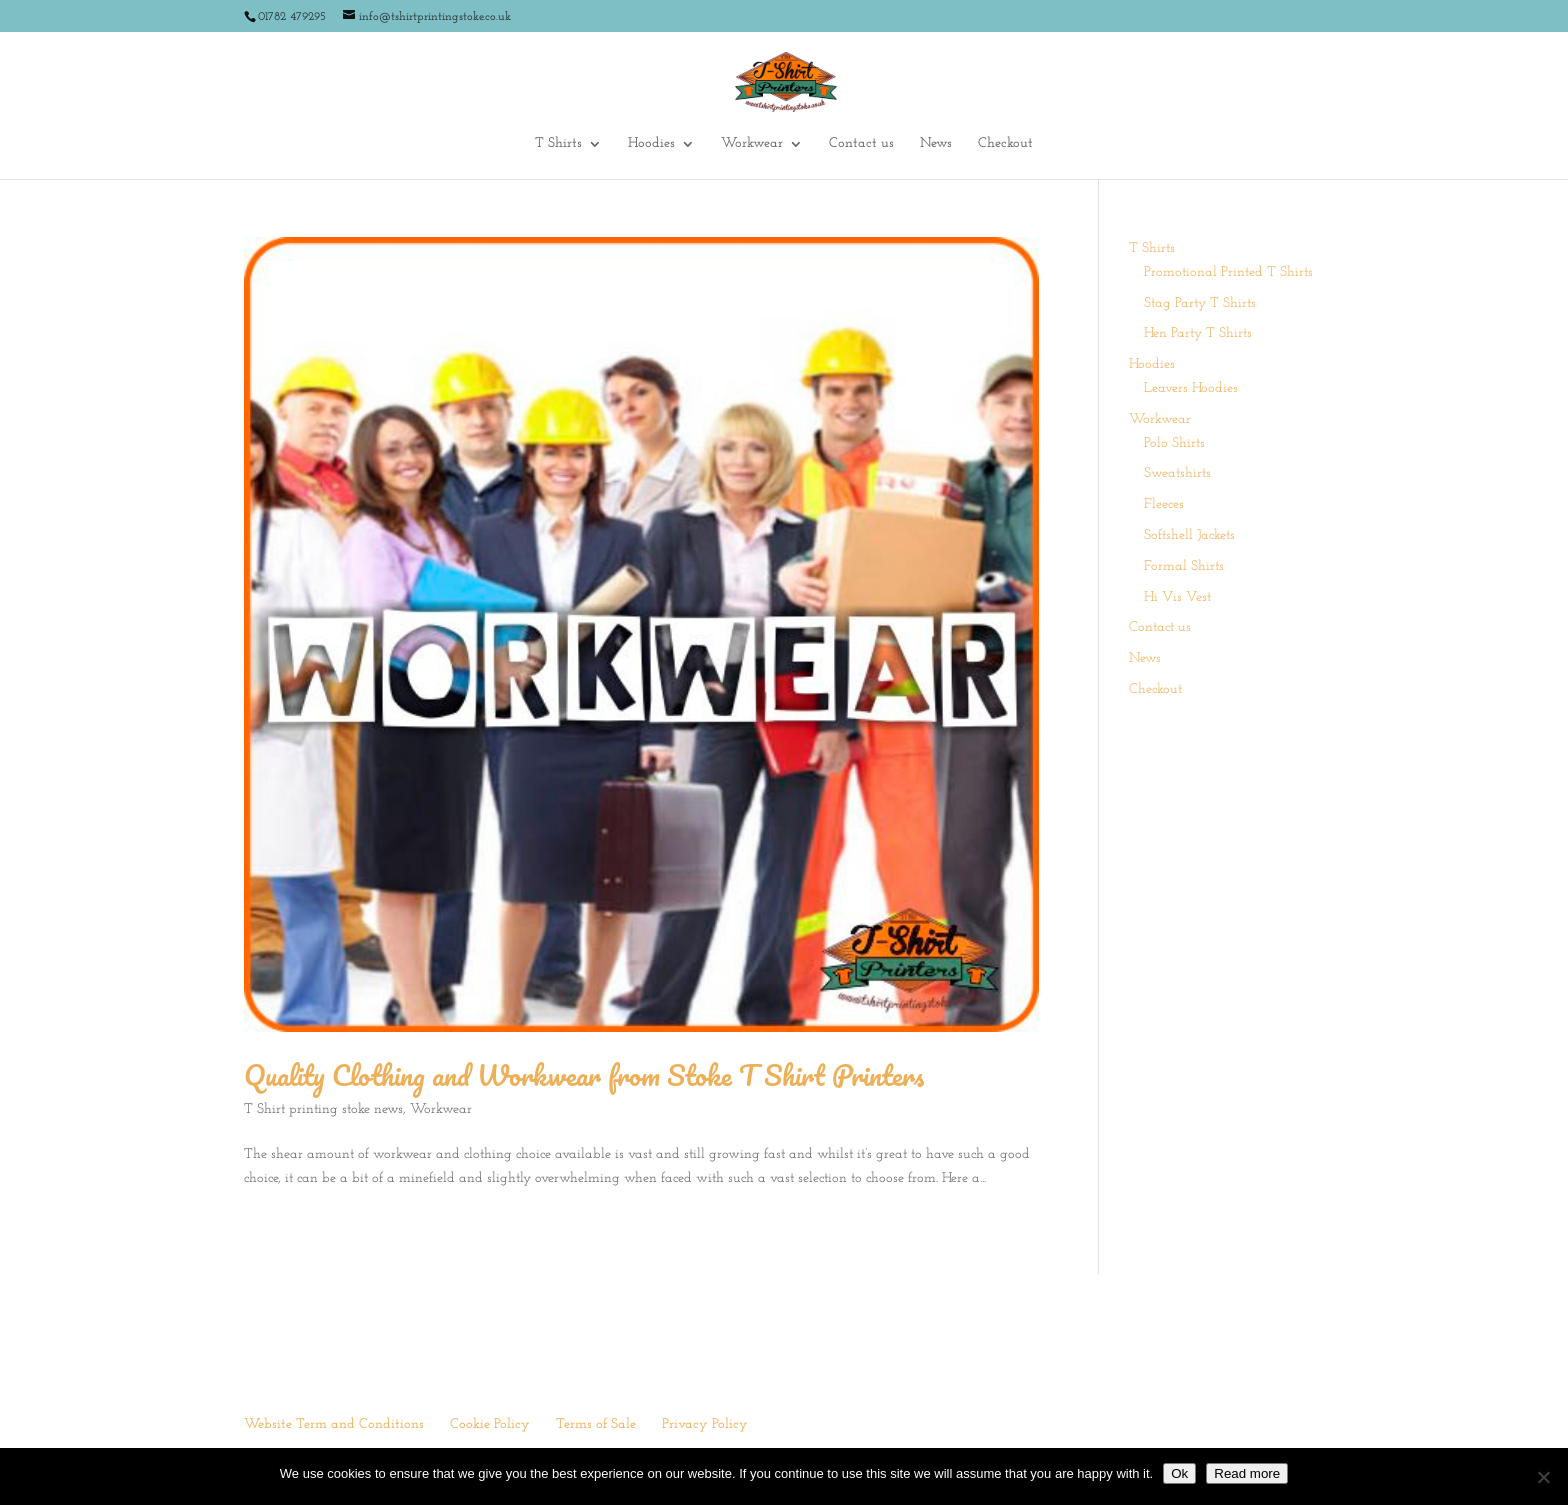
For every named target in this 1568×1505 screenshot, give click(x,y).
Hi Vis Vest (1177, 597)
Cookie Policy (490, 1424)
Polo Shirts (1174, 443)
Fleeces (1164, 504)
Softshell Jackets (1189, 535)
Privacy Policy (705, 1424)
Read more (1247, 1473)
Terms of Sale (596, 1424)
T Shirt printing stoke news (323, 1109)
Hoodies (651, 144)
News (936, 144)
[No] (1543, 1477)
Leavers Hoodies (1191, 388)
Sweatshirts (1177, 473)
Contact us (861, 144)
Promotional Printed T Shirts (1228, 272)
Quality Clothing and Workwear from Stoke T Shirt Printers (584, 1075)
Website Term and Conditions (334, 1424)
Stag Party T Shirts (1200, 303)
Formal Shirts (1184, 566)
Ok (1179, 1473)
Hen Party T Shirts (1198, 333)
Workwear (752, 144)
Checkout (1005, 144)
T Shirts (558, 144)
